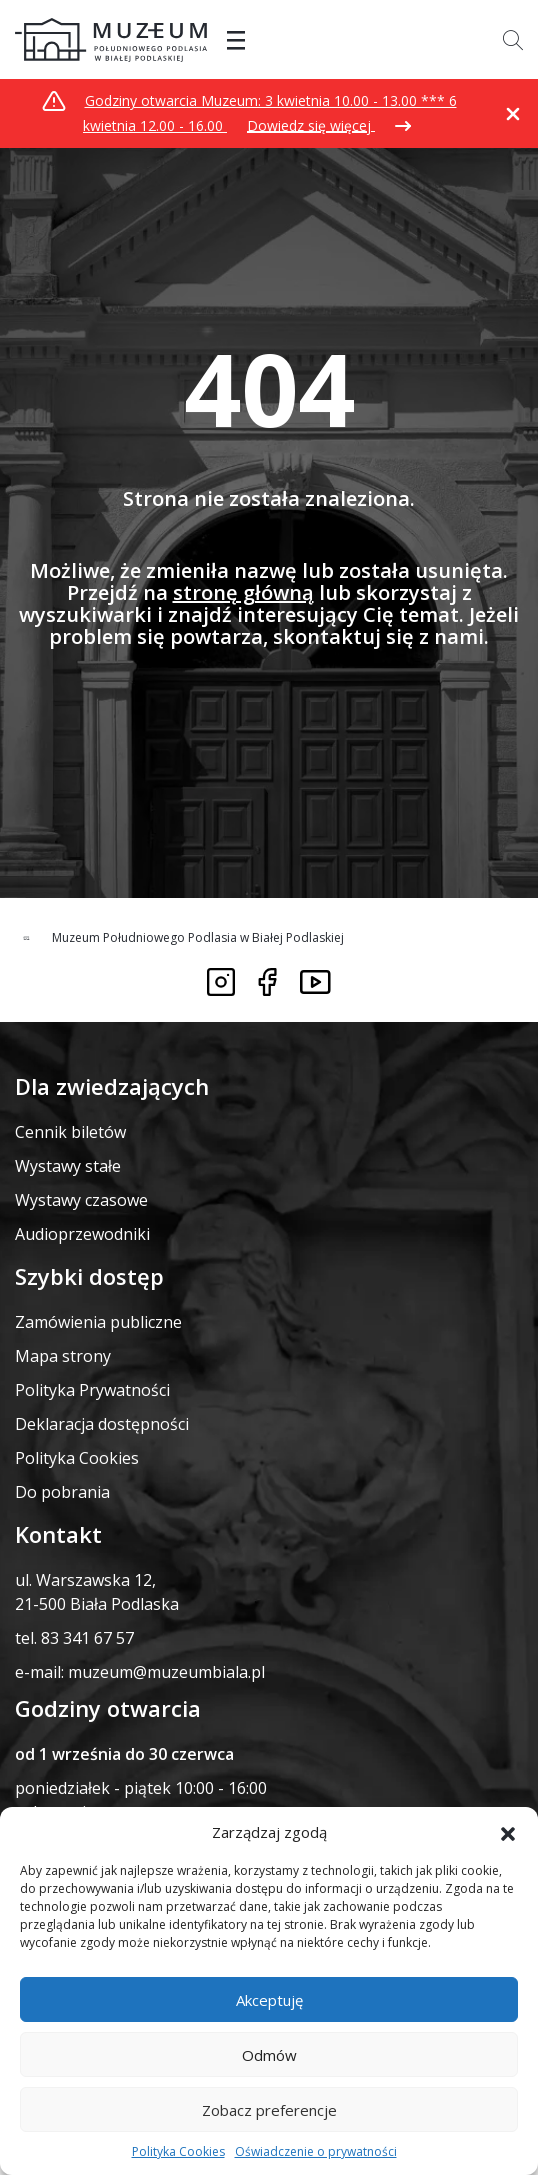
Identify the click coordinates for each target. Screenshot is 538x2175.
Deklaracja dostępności (102, 1424)
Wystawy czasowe (81, 1200)
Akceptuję (269, 2000)
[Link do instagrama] (221, 982)
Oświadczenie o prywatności (316, 2151)
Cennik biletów (70, 1132)
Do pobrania (62, 1492)
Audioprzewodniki (82, 1234)
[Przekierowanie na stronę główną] (111, 40)
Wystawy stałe (68, 1166)
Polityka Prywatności (92, 1390)
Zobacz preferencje (269, 2110)
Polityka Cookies (178, 2151)
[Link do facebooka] (267, 982)
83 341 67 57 (87, 1638)
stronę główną (243, 592)
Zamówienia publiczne (98, 1322)
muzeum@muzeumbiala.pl (166, 1672)
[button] (508, 1832)
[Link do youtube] (315, 982)
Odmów (269, 2055)
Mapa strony (63, 1356)
